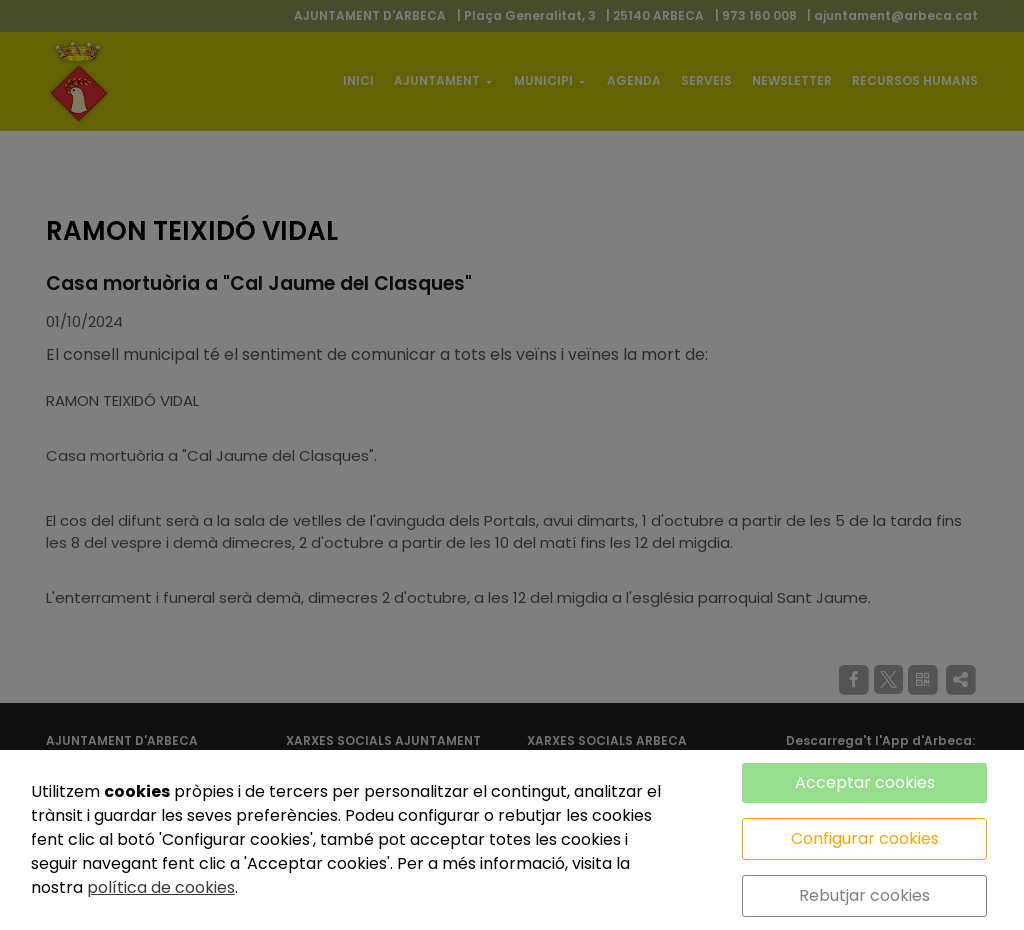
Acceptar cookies (865, 782)
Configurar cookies (865, 838)
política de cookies (161, 887)
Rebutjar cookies (864, 895)
